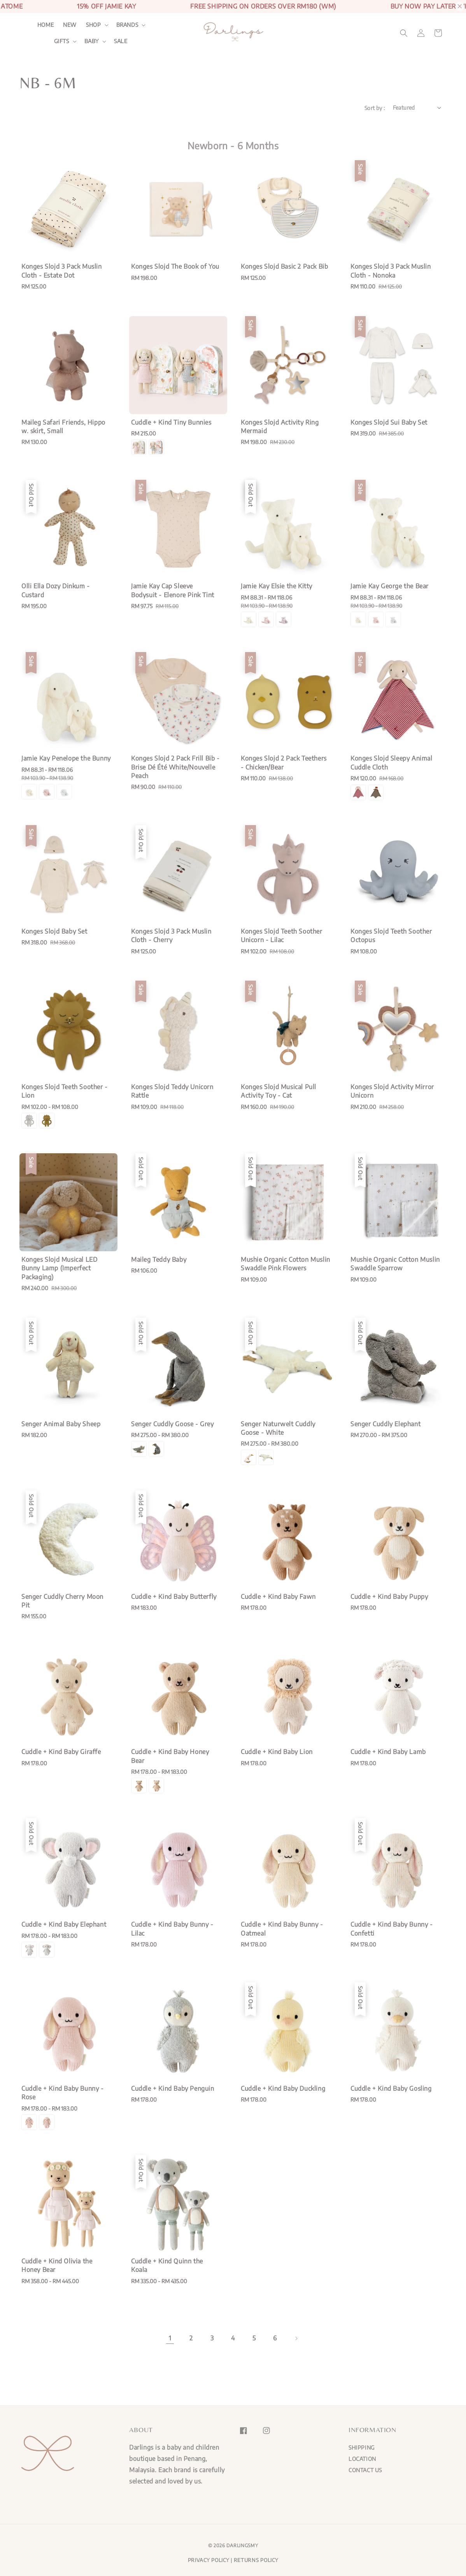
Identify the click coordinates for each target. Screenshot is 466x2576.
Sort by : (374, 108)
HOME (45, 24)
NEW (70, 24)
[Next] (296, 2338)
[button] (403, 33)
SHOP (93, 24)
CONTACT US (365, 2470)
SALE (120, 41)
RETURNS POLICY (256, 2560)
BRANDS (127, 24)
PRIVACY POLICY (208, 2560)
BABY (91, 41)
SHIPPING (362, 2447)
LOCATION (362, 2458)
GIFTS (61, 41)
